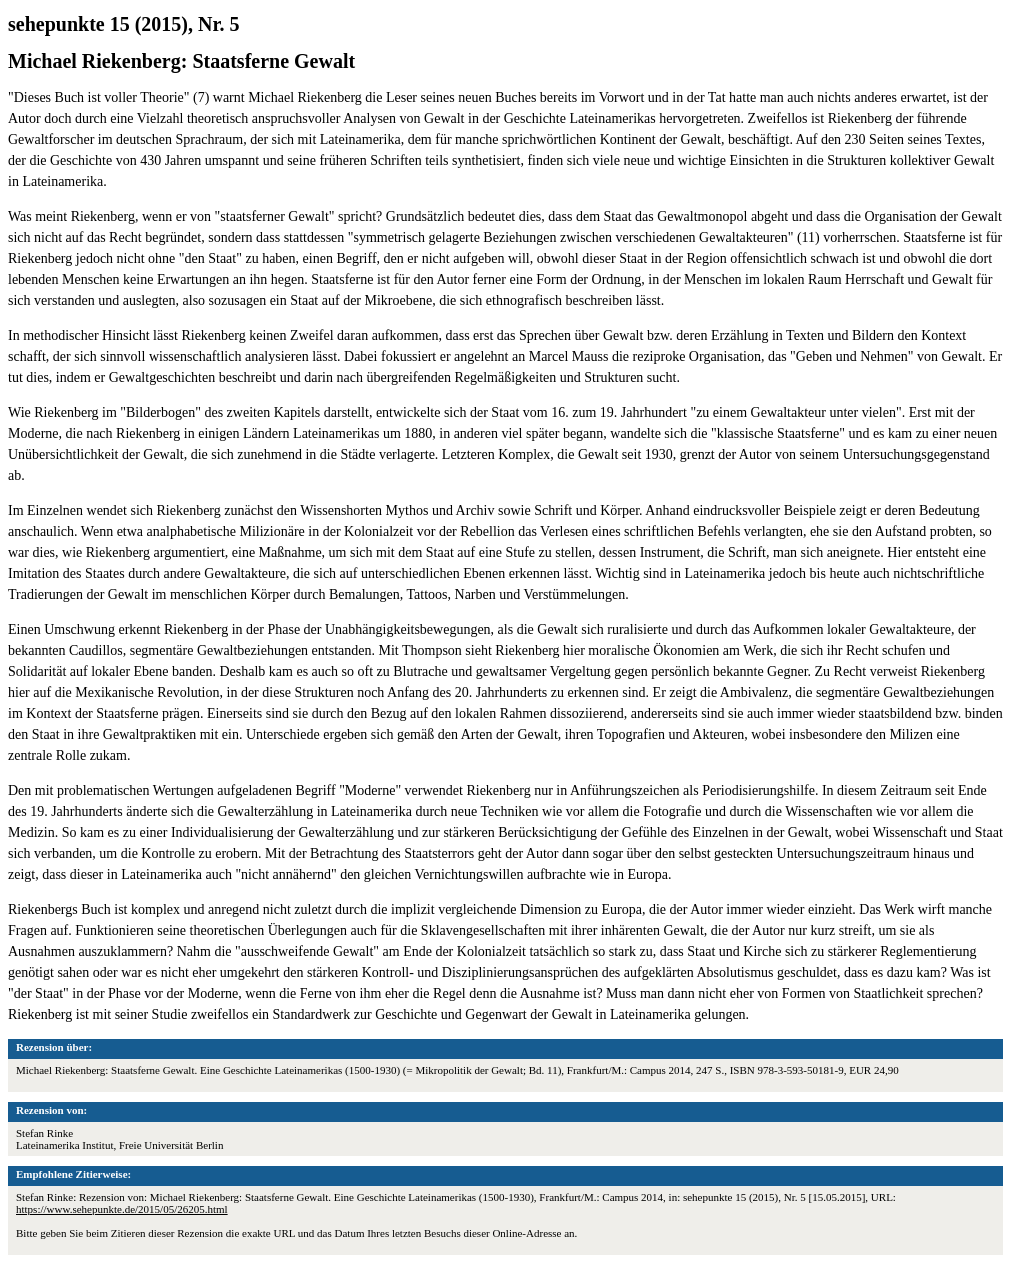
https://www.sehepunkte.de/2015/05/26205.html (122, 1209)
